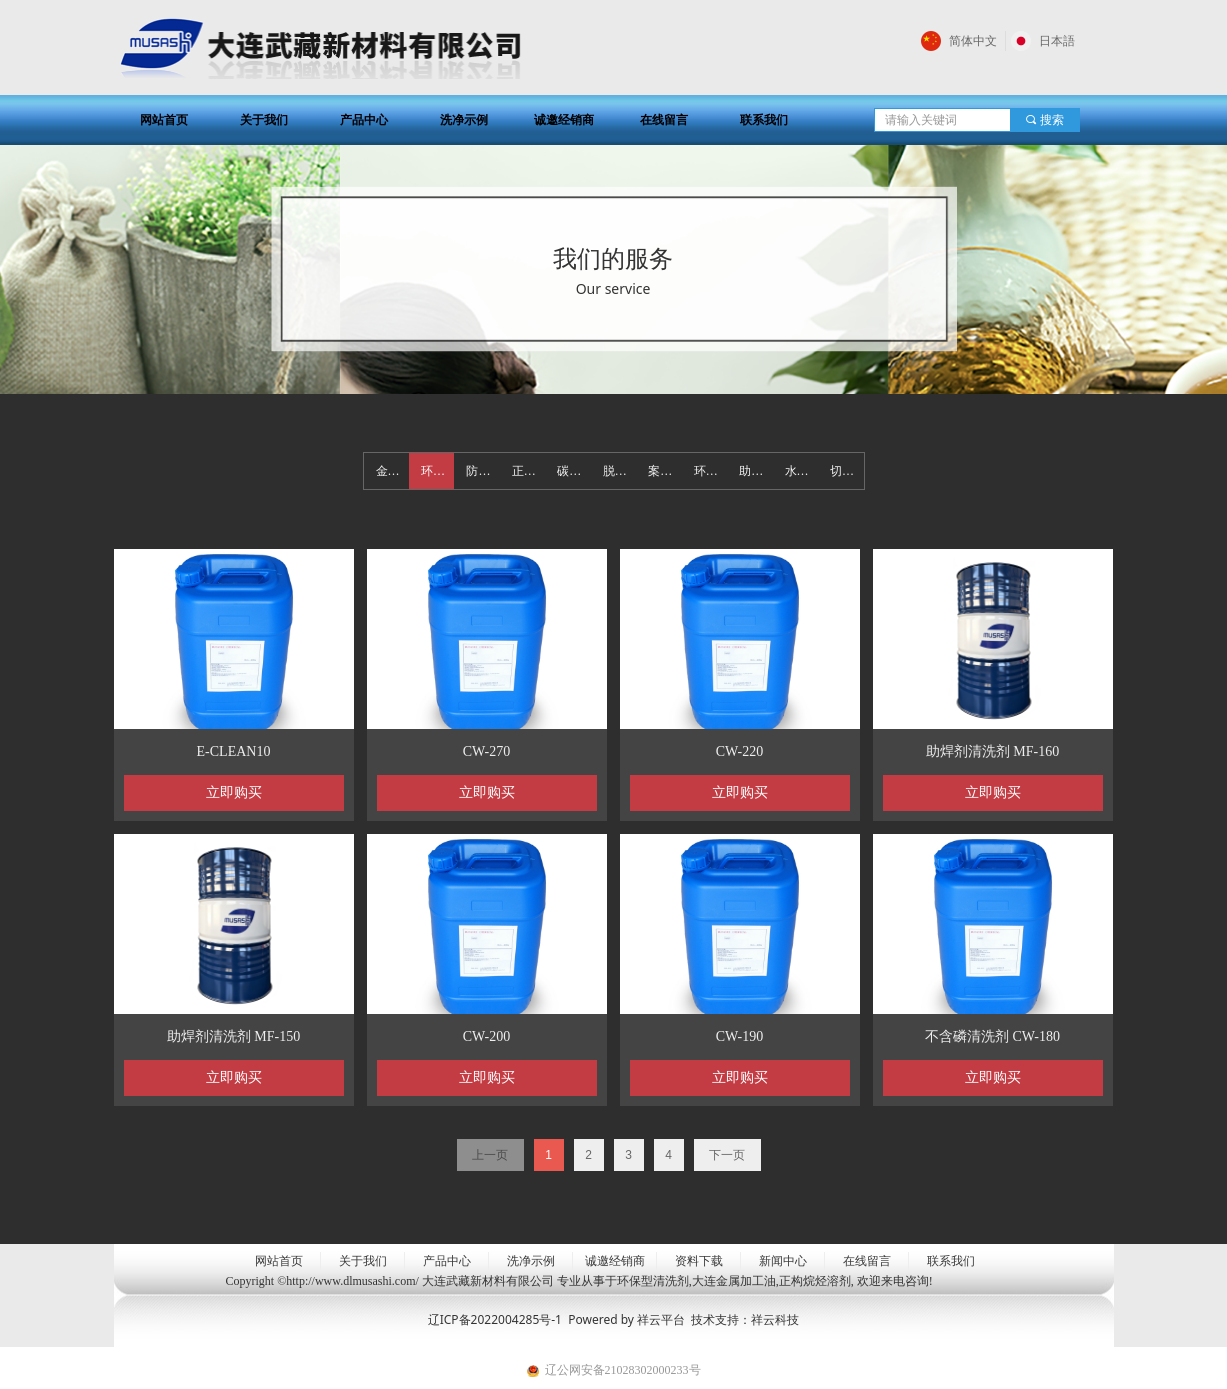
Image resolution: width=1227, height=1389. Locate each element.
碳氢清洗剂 (573, 471)
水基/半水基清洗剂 (801, 471)
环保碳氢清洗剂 (710, 471)
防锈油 (482, 471)
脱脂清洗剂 (619, 471)
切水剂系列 (846, 471)
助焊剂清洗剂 (755, 471)
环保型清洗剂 (437, 471)
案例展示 (664, 471)
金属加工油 (392, 471)
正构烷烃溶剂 (528, 471)
